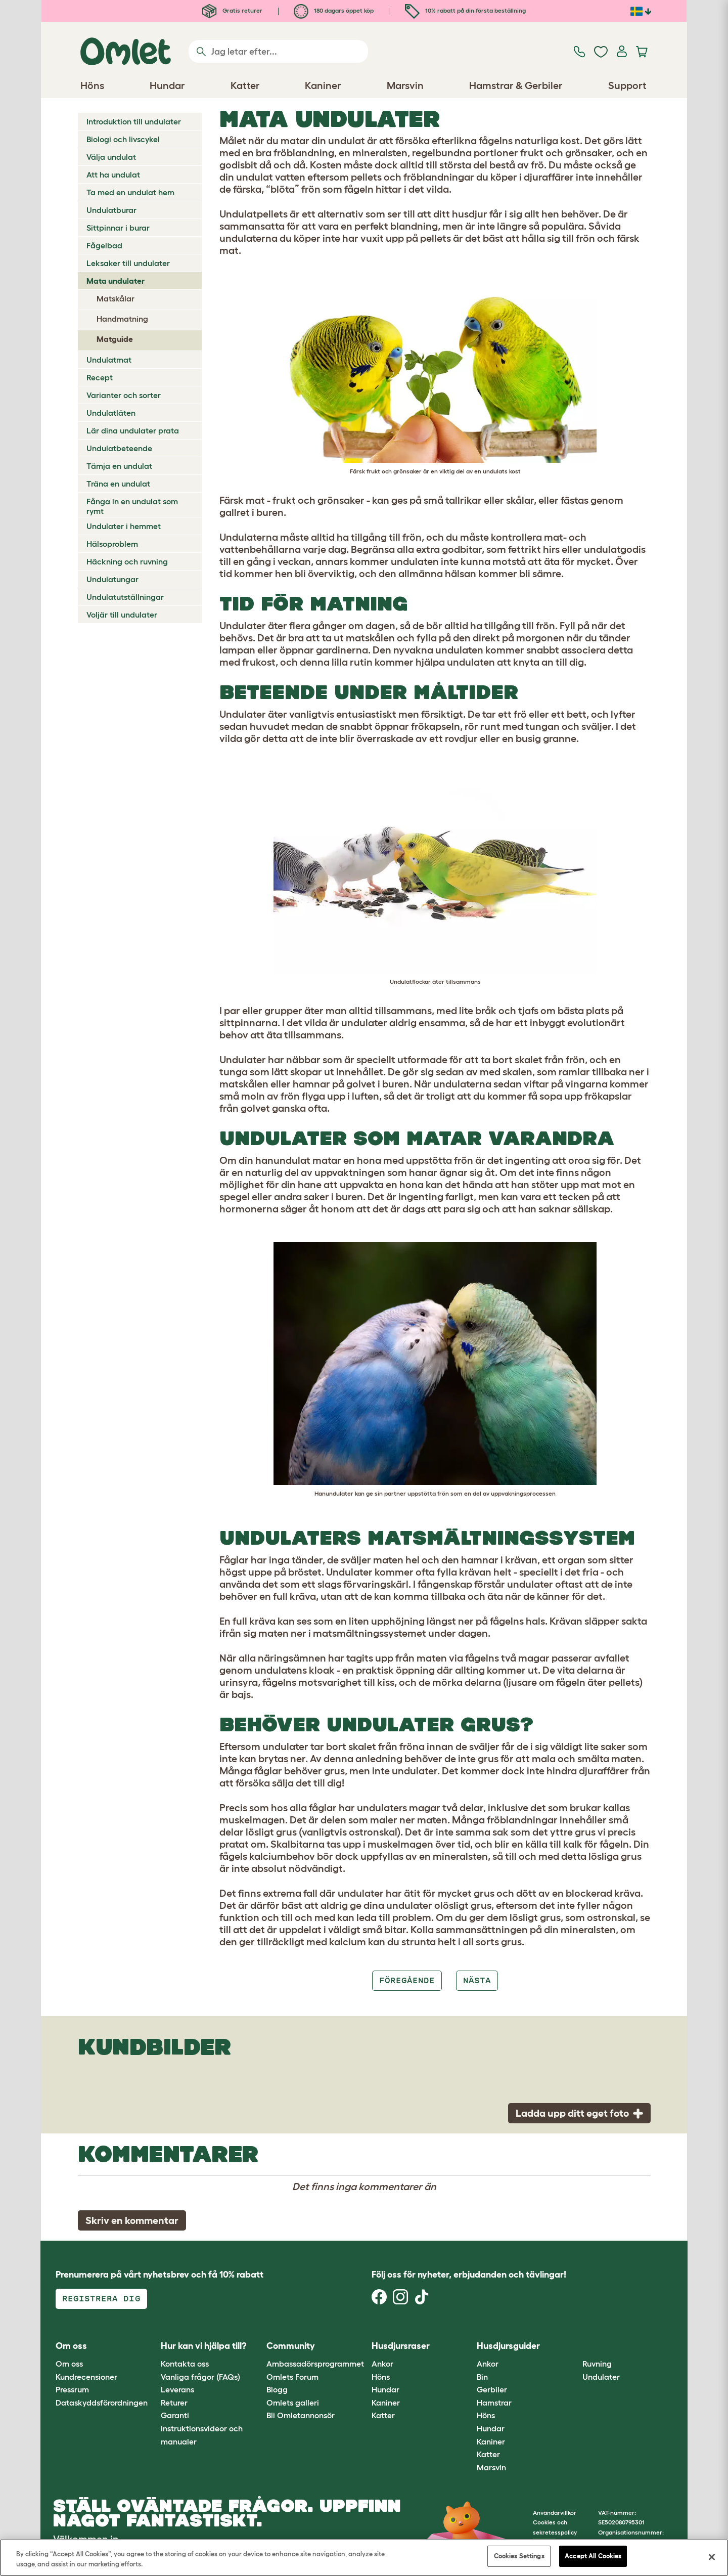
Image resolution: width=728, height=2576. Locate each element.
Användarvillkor (554, 2512)
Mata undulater (115, 280)
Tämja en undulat (119, 465)
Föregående (407, 1980)
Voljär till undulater (121, 614)
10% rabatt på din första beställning (465, 10)
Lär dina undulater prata (132, 430)
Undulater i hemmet (123, 526)
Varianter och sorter (123, 395)
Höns (381, 2376)
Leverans (177, 2389)
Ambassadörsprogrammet (315, 2363)
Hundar (385, 2389)
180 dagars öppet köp (334, 10)
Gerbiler (492, 2389)
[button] (574, 2346)
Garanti (175, 2415)
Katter (383, 2415)
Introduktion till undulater (133, 121)
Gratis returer (232, 10)
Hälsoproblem (112, 543)
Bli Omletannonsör (300, 2415)
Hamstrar (494, 2402)
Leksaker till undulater (128, 263)
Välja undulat (111, 156)
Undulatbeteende (119, 448)
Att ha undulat (113, 174)
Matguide (115, 338)
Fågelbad (104, 245)
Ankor (382, 2363)
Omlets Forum (292, 2376)
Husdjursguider (508, 2346)
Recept (99, 377)
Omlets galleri (292, 2402)
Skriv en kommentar (131, 2220)
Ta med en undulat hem (130, 192)
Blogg (277, 2389)
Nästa (477, 1980)
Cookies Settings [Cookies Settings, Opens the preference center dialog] (519, 2556)
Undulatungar (112, 579)
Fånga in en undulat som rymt (132, 506)
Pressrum (72, 2389)
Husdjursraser (401, 2346)
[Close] (712, 2557)
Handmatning (122, 318)
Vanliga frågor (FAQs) (200, 2376)
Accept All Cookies (593, 2556)
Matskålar (115, 298)
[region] (364, 2557)
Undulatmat (108, 359)
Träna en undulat (118, 483)
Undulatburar (111, 209)
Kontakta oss (185, 2363)
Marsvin (491, 2467)
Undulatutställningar (125, 596)
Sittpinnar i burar (118, 227)
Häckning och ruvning (127, 561)
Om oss (69, 2363)
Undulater (601, 2376)
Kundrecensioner (86, 2376)
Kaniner (386, 2402)
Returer (174, 2402)
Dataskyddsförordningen (102, 2402)
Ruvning (597, 2363)
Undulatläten (110, 412)
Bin (482, 2376)
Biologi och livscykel (123, 139)
